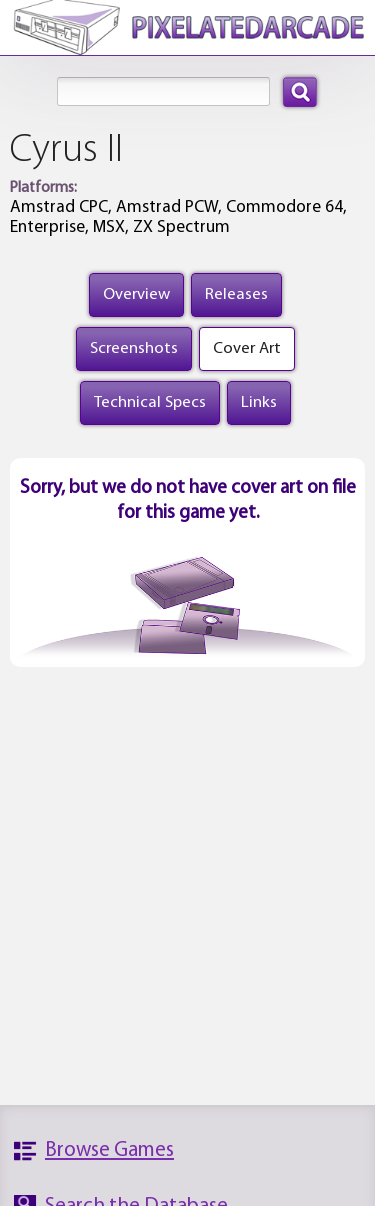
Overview (136, 294)
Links (259, 402)
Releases (236, 294)
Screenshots (134, 348)
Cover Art (247, 348)
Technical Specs (150, 402)
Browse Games (109, 1150)
